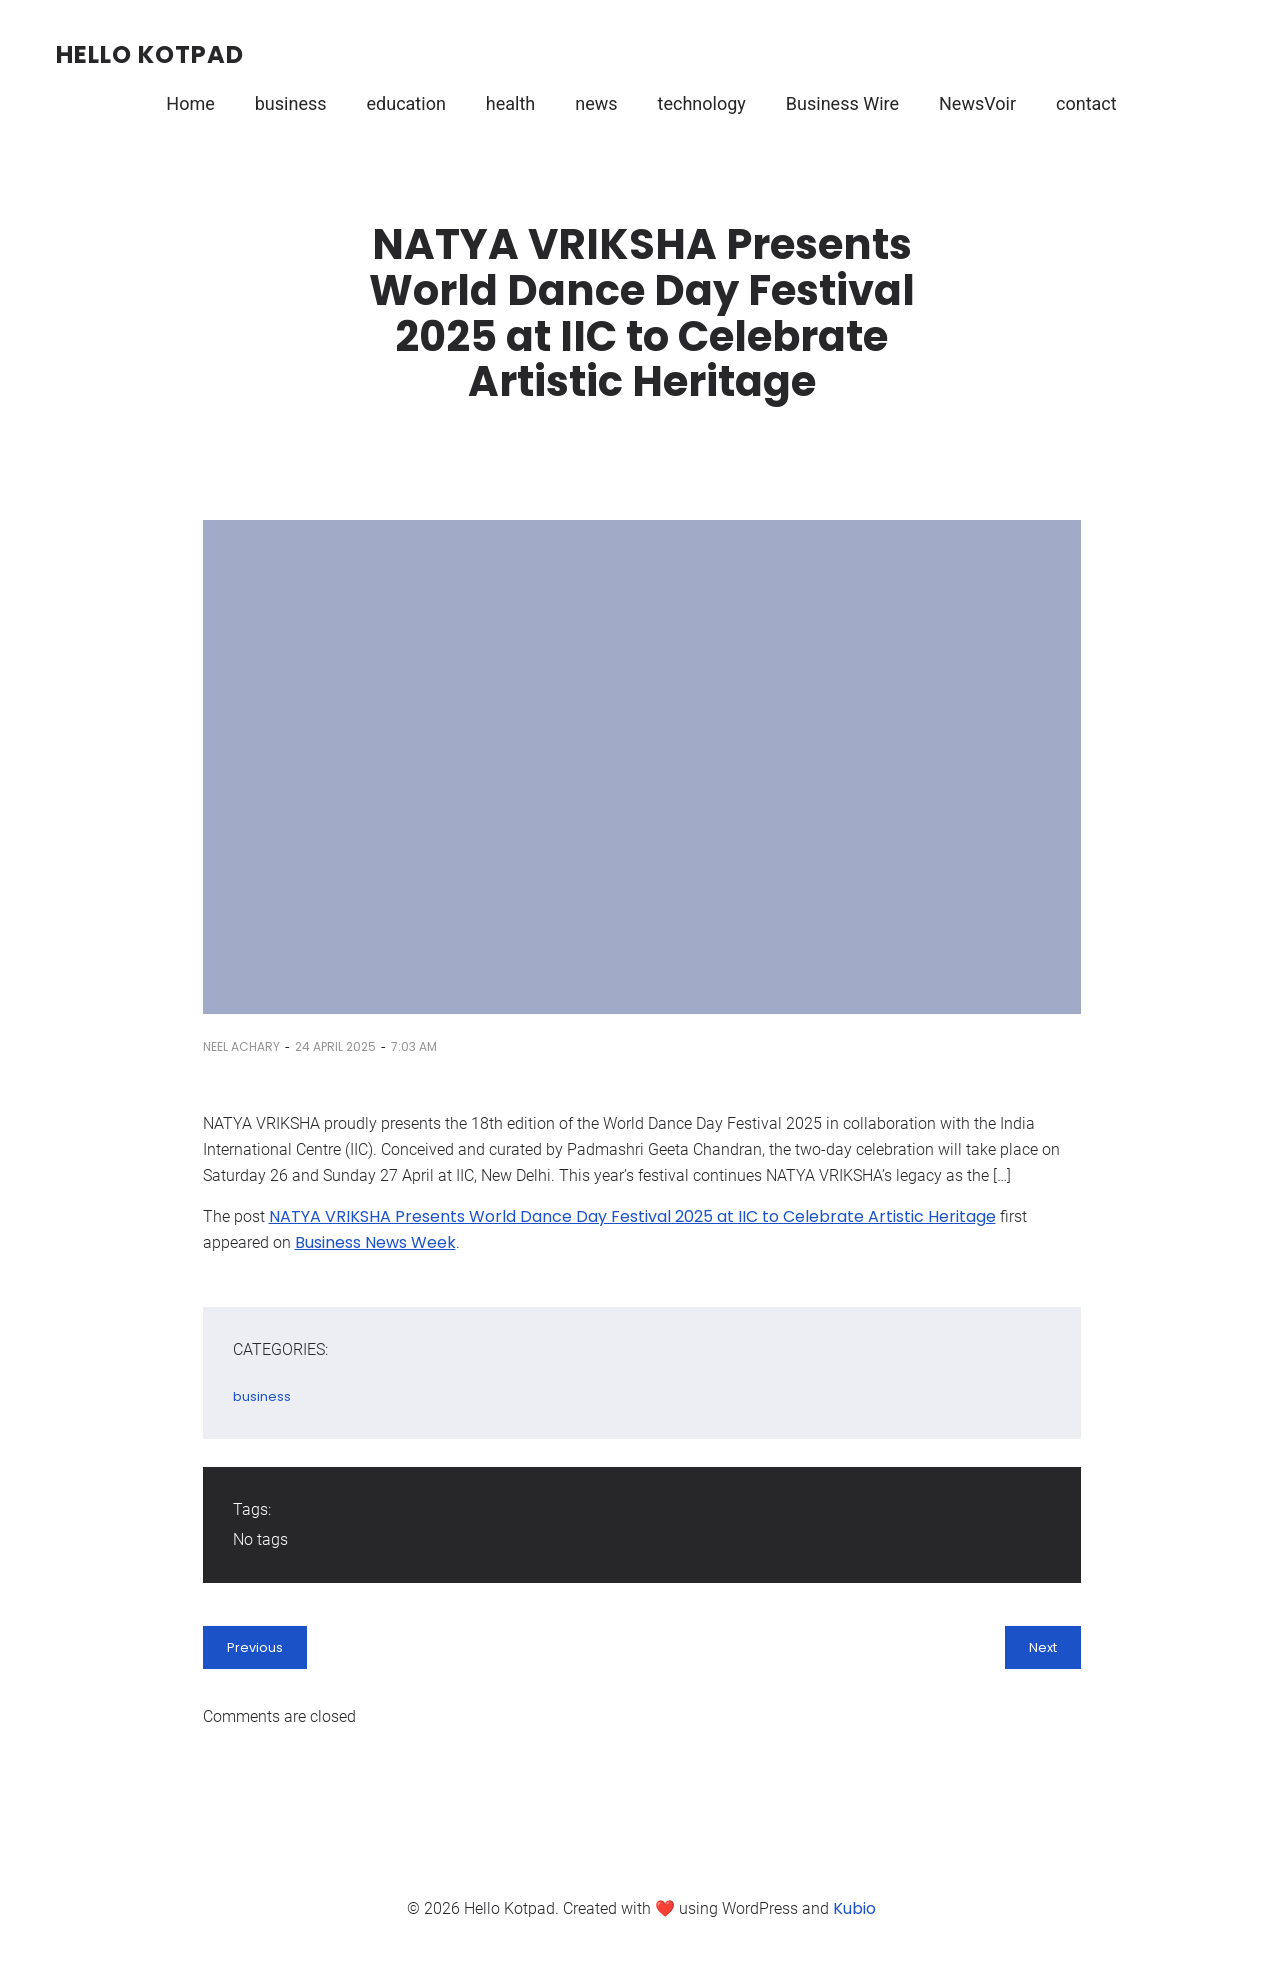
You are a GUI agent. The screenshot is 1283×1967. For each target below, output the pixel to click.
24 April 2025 (335, 1046)
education (406, 103)
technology (702, 103)
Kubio (854, 1908)
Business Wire (842, 103)
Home (190, 103)
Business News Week (375, 1242)
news (596, 103)
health (510, 103)
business (291, 103)
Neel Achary (241, 1046)
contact (1086, 103)
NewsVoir (977, 103)
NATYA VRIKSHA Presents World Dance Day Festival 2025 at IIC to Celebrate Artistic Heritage (632, 1216)
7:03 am (414, 1046)
